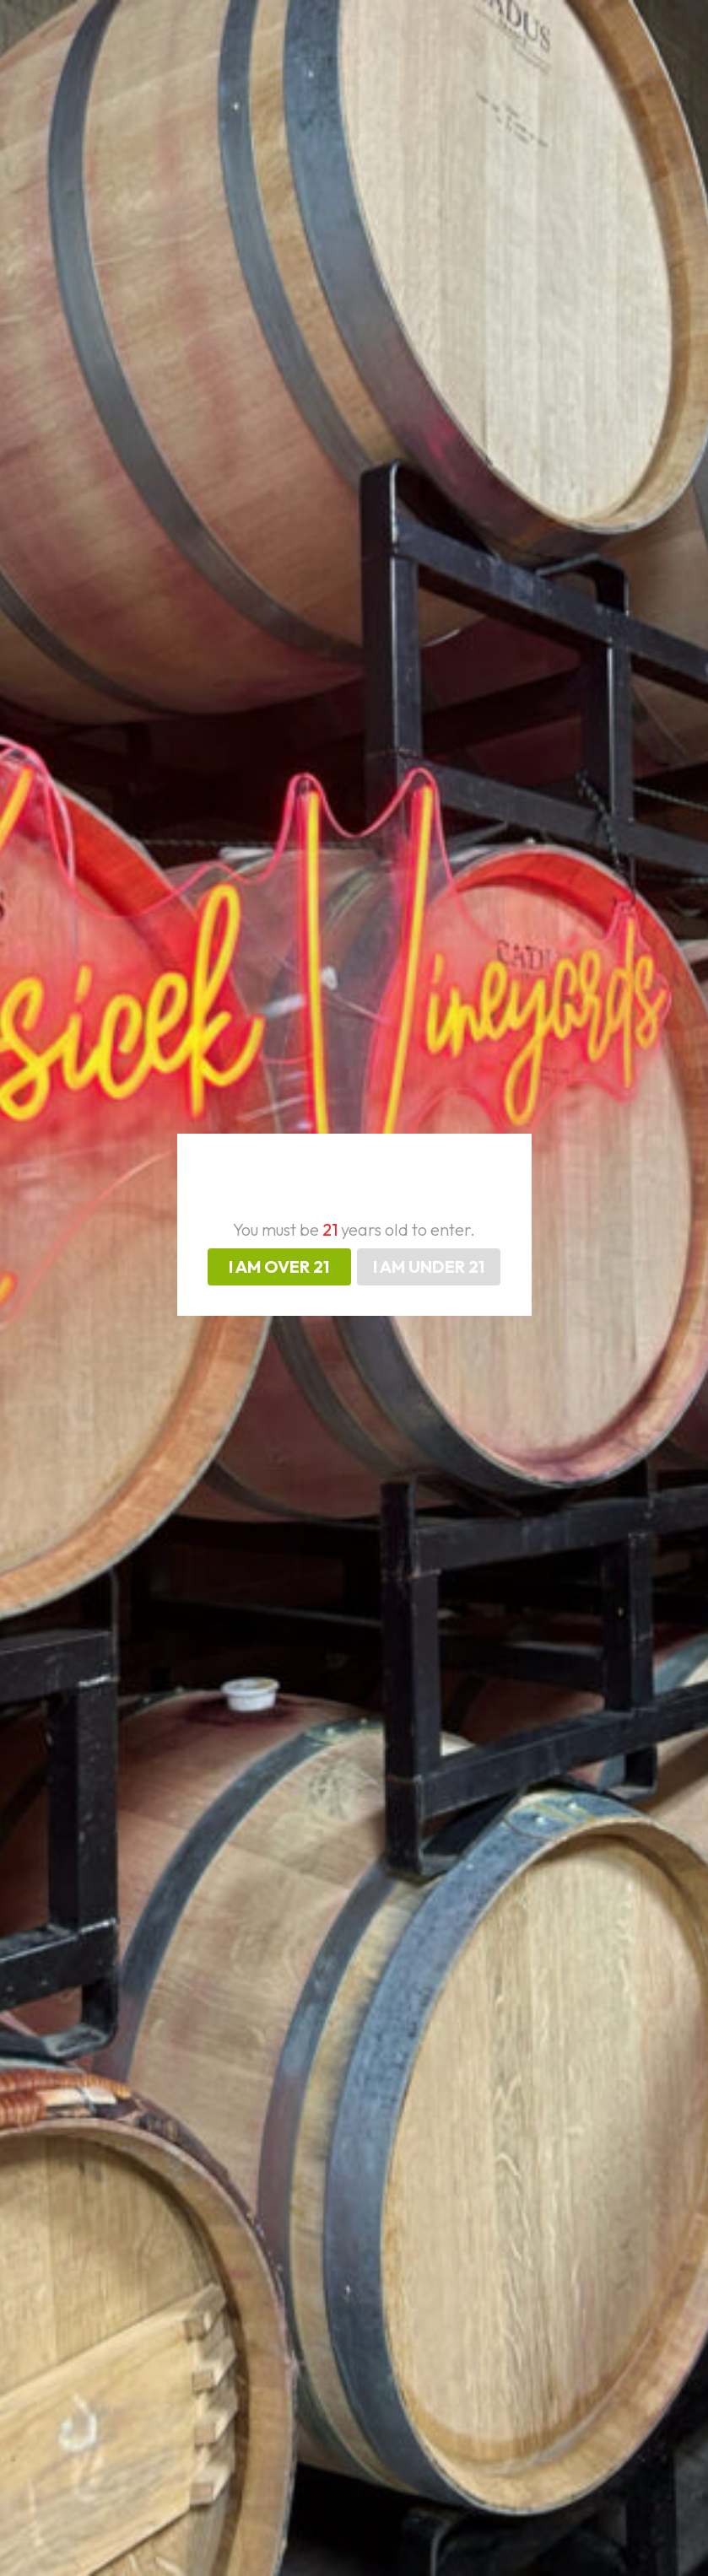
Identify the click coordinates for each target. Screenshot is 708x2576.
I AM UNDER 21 (428, 1266)
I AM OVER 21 (279, 1266)
